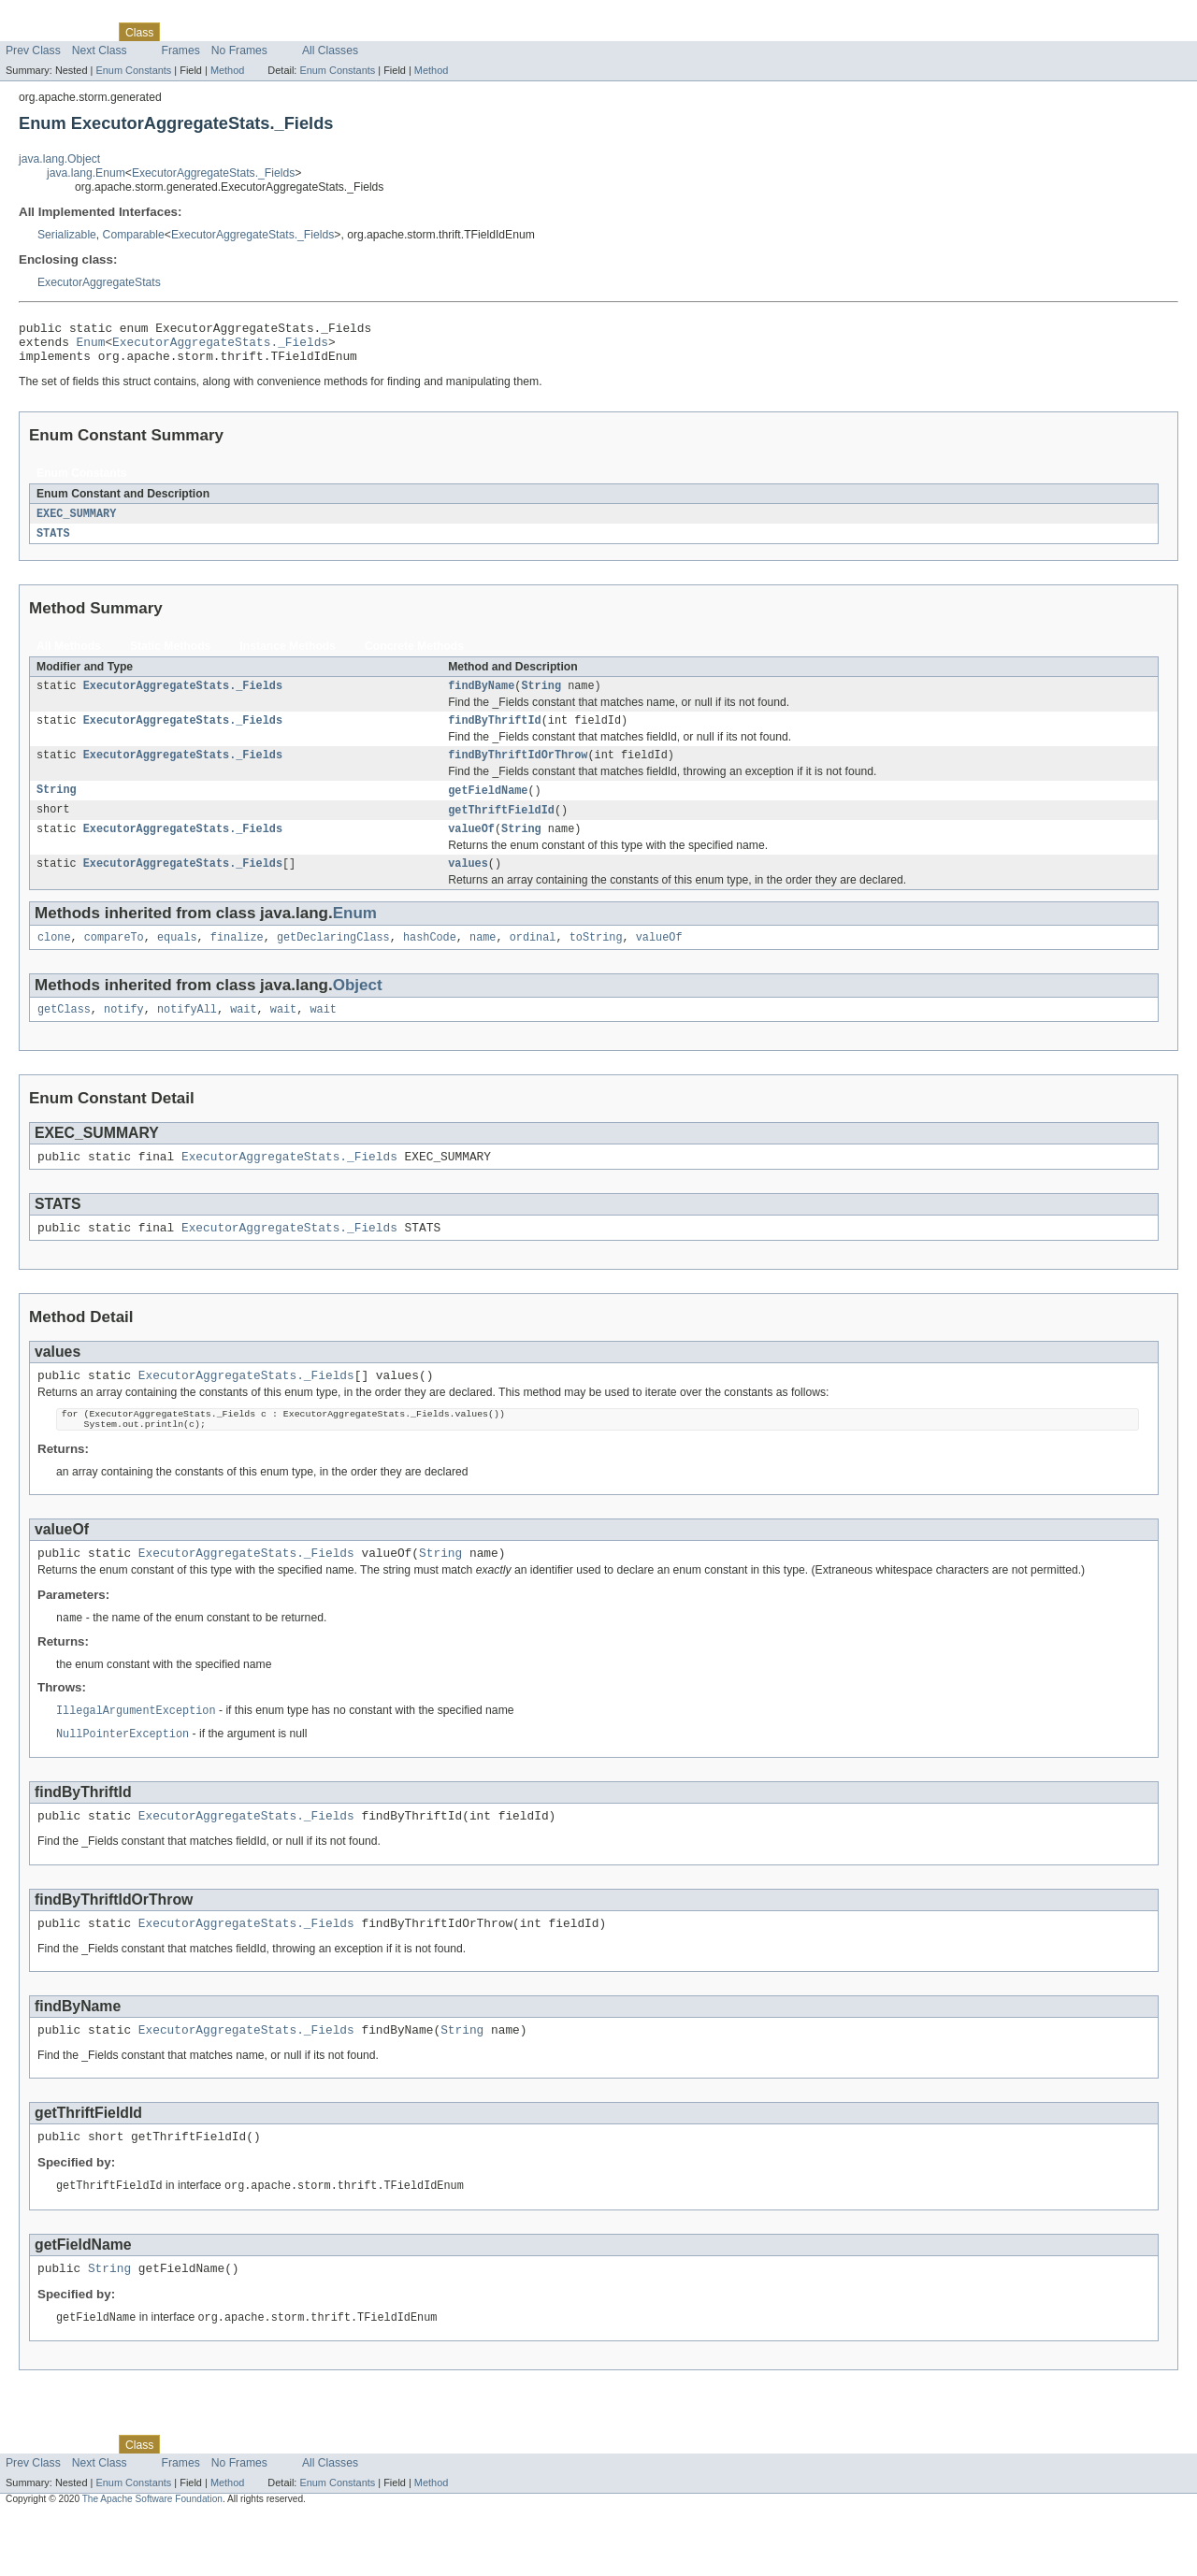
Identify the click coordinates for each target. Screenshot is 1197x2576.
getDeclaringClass (333, 960)
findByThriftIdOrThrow (517, 770)
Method (227, 70)
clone (54, 960)
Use (180, 31)
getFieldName (487, 806)
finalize (237, 960)
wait (243, 1034)
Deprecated (266, 31)
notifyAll (187, 1034)
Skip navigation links (51, 15)
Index (320, 31)
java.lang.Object (59, 158)
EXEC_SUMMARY (76, 522)
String (541, 697)
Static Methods (170, 656)
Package (86, 31)
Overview (29, 31)
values (468, 884)
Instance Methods (287, 656)
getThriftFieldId (501, 827)
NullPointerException (122, 1778)
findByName (481, 697)
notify (124, 1034)
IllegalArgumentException (136, 1754)
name (482, 960)
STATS (53, 543)
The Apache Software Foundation (152, 2559)
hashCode (429, 960)
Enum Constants (133, 70)
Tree (213, 31)
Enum (91, 346)
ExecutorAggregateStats (99, 282)
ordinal (533, 960)
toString (596, 960)
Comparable (134, 234)
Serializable (66, 234)
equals (177, 960)
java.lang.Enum (86, 173)
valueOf (471, 848)
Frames (181, 50)
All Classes (330, 50)
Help (356, 31)
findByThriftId (494, 734)
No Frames (239, 50)
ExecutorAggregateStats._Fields (213, 173)
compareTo (114, 960)
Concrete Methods (414, 656)
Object (357, 1008)
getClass (64, 1034)
